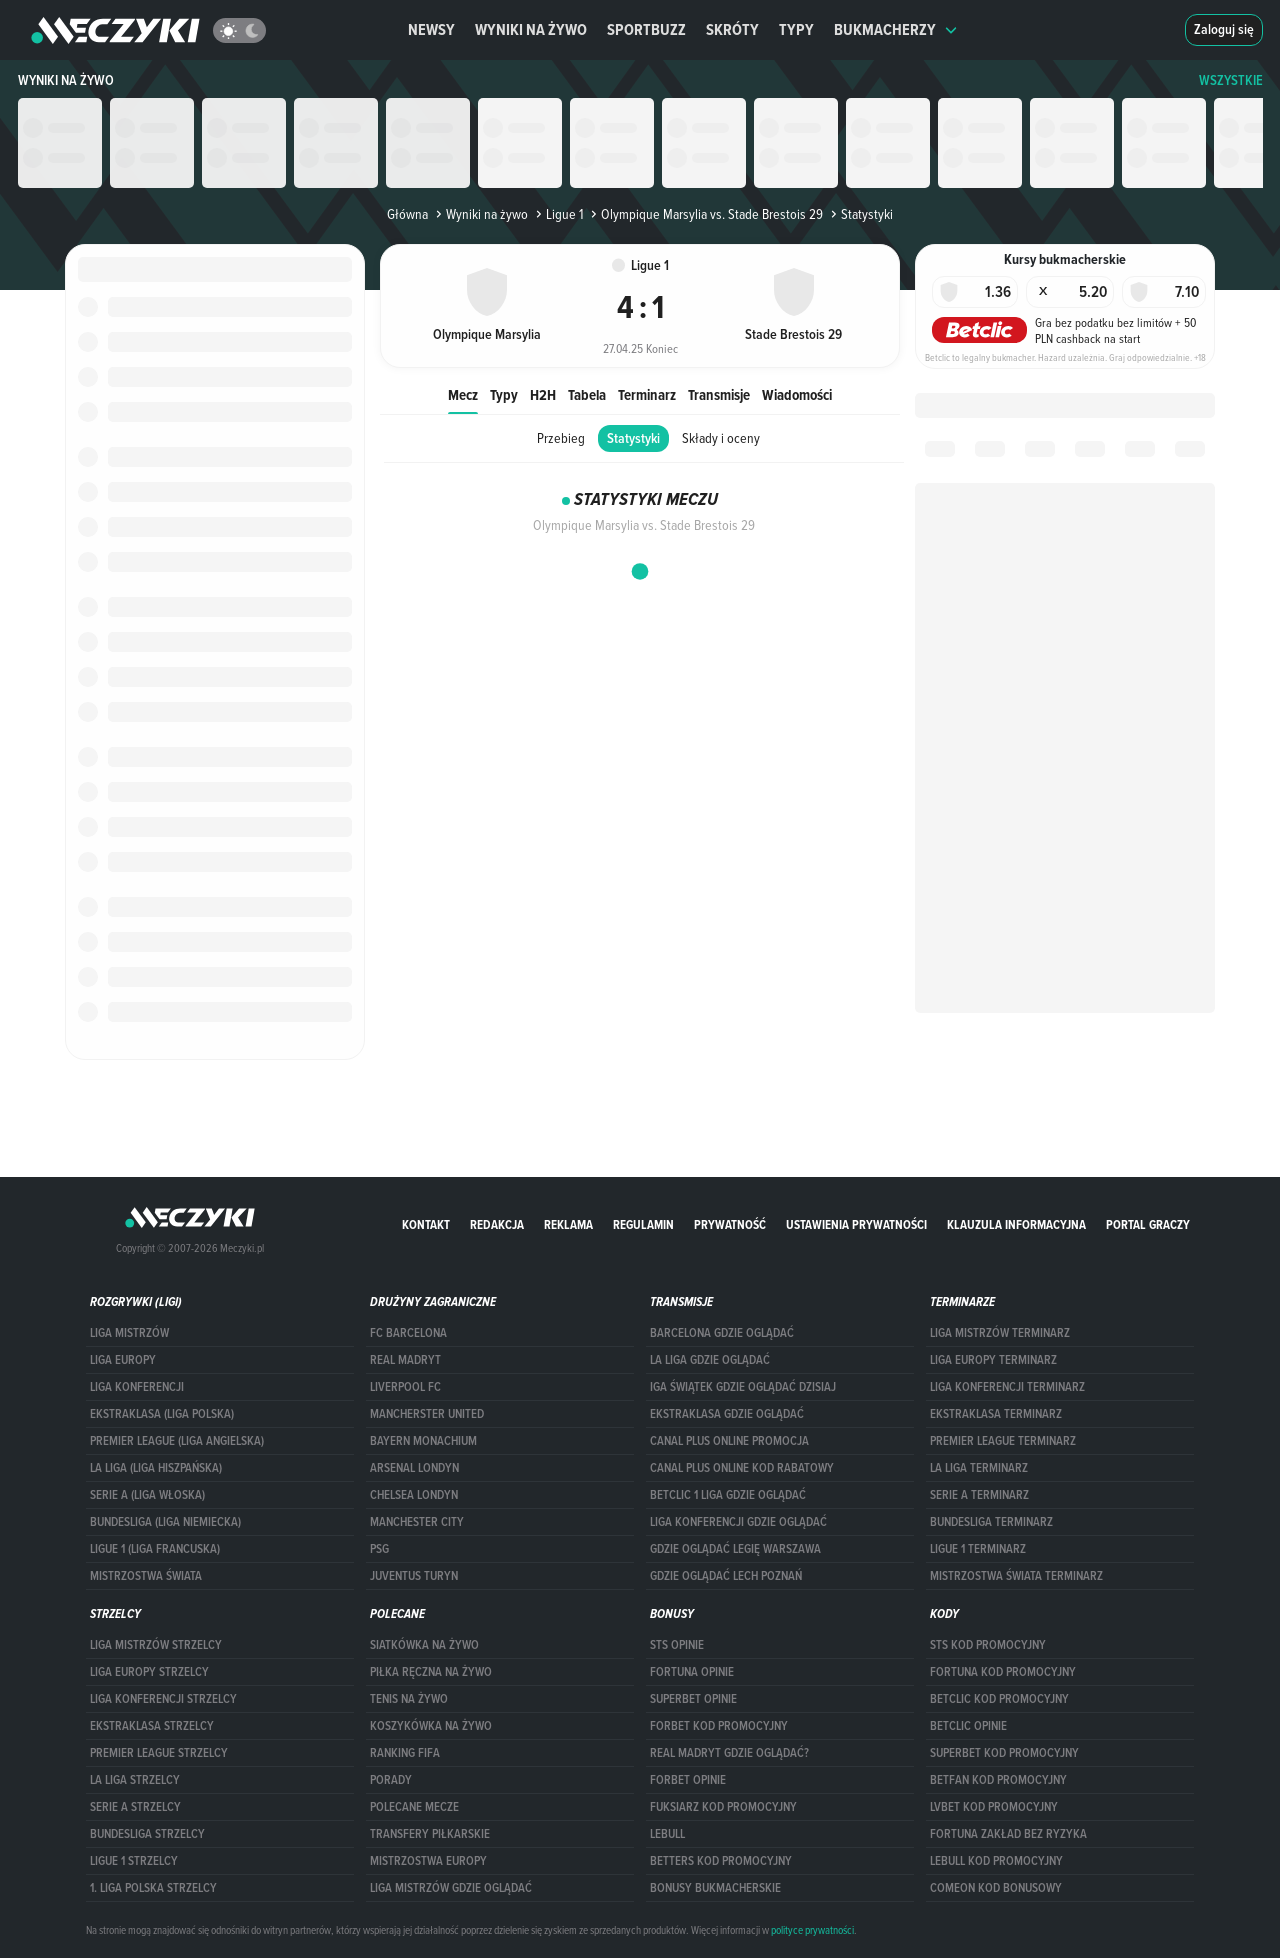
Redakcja (497, 1224)
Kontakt (426, 1224)
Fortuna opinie (692, 1672)
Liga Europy (123, 1360)
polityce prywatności (812, 1930)
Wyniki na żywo (531, 29)
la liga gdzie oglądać (710, 1360)
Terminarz (647, 394)
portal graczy (1148, 1224)
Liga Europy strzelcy (149, 1672)
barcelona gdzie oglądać (722, 1333)
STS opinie (677, 1645)
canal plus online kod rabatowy (742, 1468)
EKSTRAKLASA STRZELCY (152, 1726)
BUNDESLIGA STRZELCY (147, 1834)
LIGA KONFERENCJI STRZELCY (163, 1699)
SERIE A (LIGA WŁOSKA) (147, 1495)
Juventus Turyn (414, 1576)
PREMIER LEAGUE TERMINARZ (1003, 1441)
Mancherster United (427, 1414)
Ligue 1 (557, 214)
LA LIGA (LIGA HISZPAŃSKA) (156, 1468)
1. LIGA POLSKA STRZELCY (153, 1888)
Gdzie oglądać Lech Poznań (726, 1576)
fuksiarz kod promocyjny (723, 1807)
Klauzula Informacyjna (1016, 1224)
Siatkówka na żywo (424, 1645)
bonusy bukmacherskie (715, 1888)
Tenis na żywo (409, 1699)
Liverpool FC (405, 1387)
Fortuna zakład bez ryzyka (1008, 1834)
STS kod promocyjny (988, 1645)
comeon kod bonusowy (996, 1888)
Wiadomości (797, 394)
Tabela (587, 394)
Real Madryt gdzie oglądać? (729, 1753)
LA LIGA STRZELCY (135, 1780)
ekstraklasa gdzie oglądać (727, 1414)
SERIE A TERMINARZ (979, 1495)
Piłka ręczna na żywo (431, 1672)
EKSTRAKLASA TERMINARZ (996, 1414)
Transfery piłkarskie (430, 1834)
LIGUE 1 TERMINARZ (978, 1549)
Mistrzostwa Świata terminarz (1016, 1576)
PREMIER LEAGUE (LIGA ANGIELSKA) (177, 1441)
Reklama (568, 1224)
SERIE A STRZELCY (135, 1807)
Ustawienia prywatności (856, 1224)
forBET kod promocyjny (719, 1726)
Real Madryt (405, 1360)
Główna (407, 214)
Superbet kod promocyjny (1004, 1753)
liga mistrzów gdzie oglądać (451, 1888)
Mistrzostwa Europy (428, 1861)
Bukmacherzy (896, 29)
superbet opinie (693, 1699)
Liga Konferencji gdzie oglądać (738, 1522)
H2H (543, 394)
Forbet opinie (688, 1780)
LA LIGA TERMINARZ (979, 1468)
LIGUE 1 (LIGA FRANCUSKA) (155, 1549)
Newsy (431, 29)
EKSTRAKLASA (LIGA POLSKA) (162, 1414)
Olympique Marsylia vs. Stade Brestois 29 (705, 214)
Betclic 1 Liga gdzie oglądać (728, 1495)
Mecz (463, 394)
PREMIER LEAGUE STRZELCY (159, 1753)
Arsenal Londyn (414, 1468)
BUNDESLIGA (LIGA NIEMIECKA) (165, 1522)
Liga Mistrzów (129, 1333)
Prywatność (730, 1224)
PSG (379, 1549)
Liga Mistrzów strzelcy (156, 1645)
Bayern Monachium (423, 1441)
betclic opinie (968, 1726)
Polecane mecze (414, 1807)
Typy (796, 29)
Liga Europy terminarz (993, 1360)
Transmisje (719, 394)
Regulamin (643, 1224)
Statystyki (633, 438)
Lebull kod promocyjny (996, 1861)
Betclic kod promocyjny (999, 1699)
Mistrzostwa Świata (146, 1576)
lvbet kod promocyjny (994, 1807)
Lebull (667, 1834)
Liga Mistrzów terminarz (1000, 1333)
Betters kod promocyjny (721, 1861)
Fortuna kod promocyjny (1003, 1672)
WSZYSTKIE (1231, 80)
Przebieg (561, 438)
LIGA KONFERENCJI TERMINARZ (1007, 1387)
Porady (391, 1780)
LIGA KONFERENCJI (137, 1387)
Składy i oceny (721, 438)
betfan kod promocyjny (998, 1780)
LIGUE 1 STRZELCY (134, 1861)
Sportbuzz (646, 29)
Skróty (732, 29)
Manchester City (417, 1522)
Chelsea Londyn (414, 1495)
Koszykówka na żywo (431, 1726)
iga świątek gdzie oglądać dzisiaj (743, 1387)
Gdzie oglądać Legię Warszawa (735, 1549)
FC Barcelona (408, 1333)
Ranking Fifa (405, 1753)
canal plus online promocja (729, 1441)
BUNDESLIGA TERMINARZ (991, 1522)
